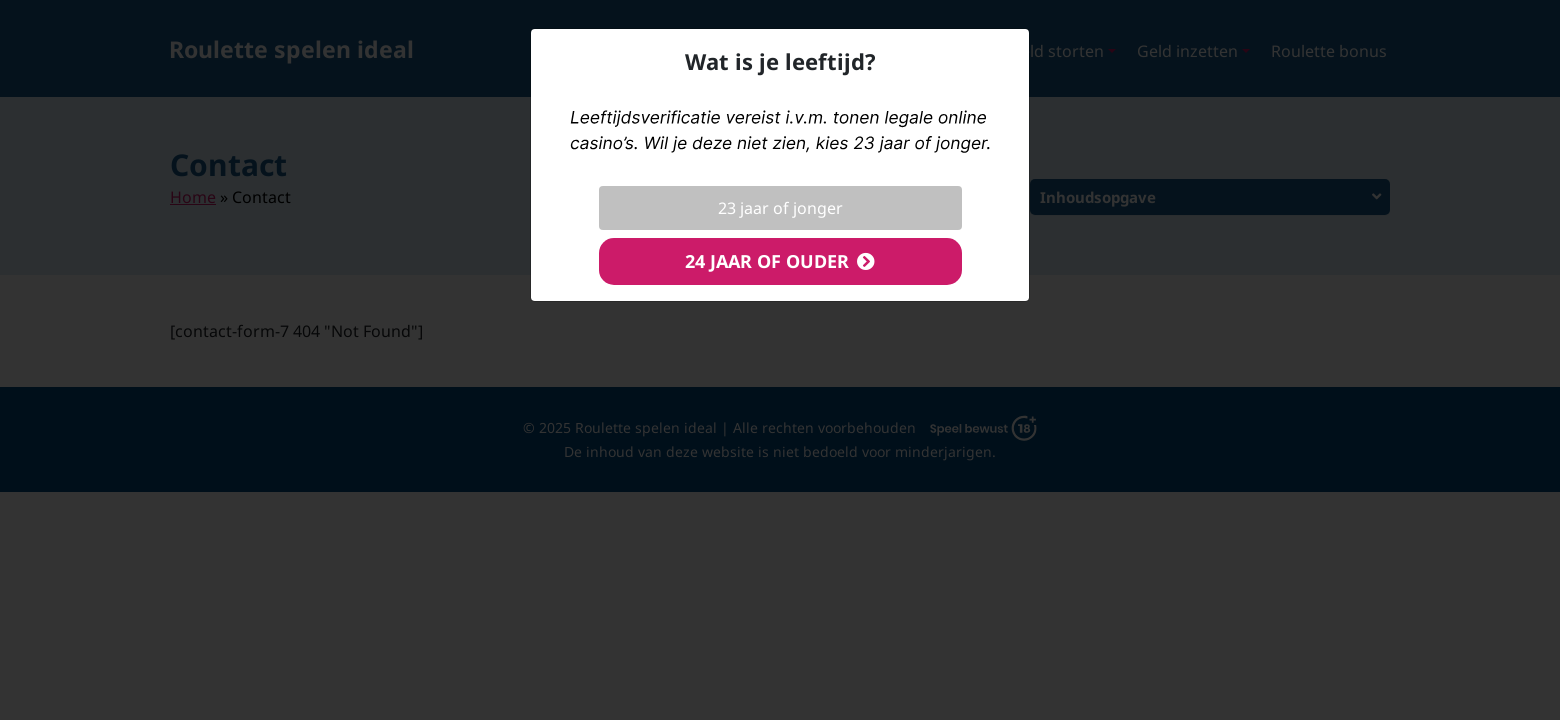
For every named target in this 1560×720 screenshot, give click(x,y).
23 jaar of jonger (780, 208)
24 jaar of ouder (767, 261)
